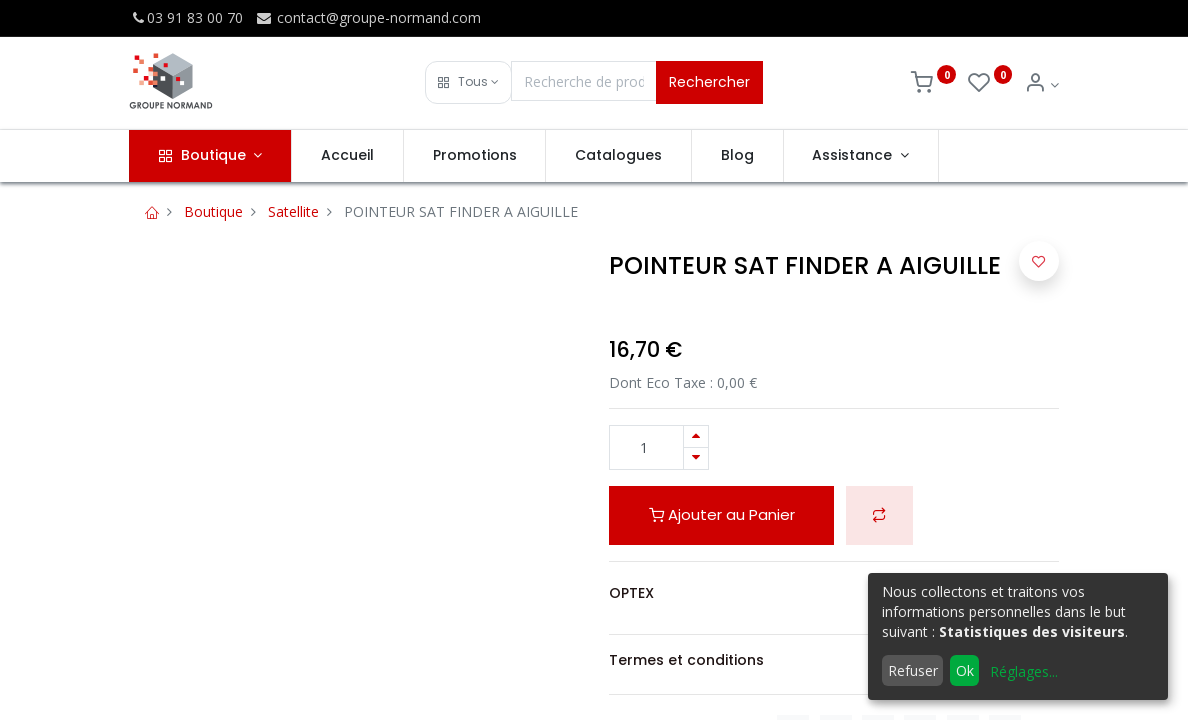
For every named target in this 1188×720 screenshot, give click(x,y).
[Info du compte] (1041, 84)
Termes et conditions (686, 660)
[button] (468, 82)
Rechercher (709, 82)
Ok (965, 670)
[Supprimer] (696, 458)
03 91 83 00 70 (186, 17)
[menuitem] (347, 156)
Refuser (913, 670)
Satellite (293, 211)
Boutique (213, 211)
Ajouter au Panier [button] (722, 514)
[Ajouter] (696, 436)
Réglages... (1024, 671)
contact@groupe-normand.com (368, 17)
